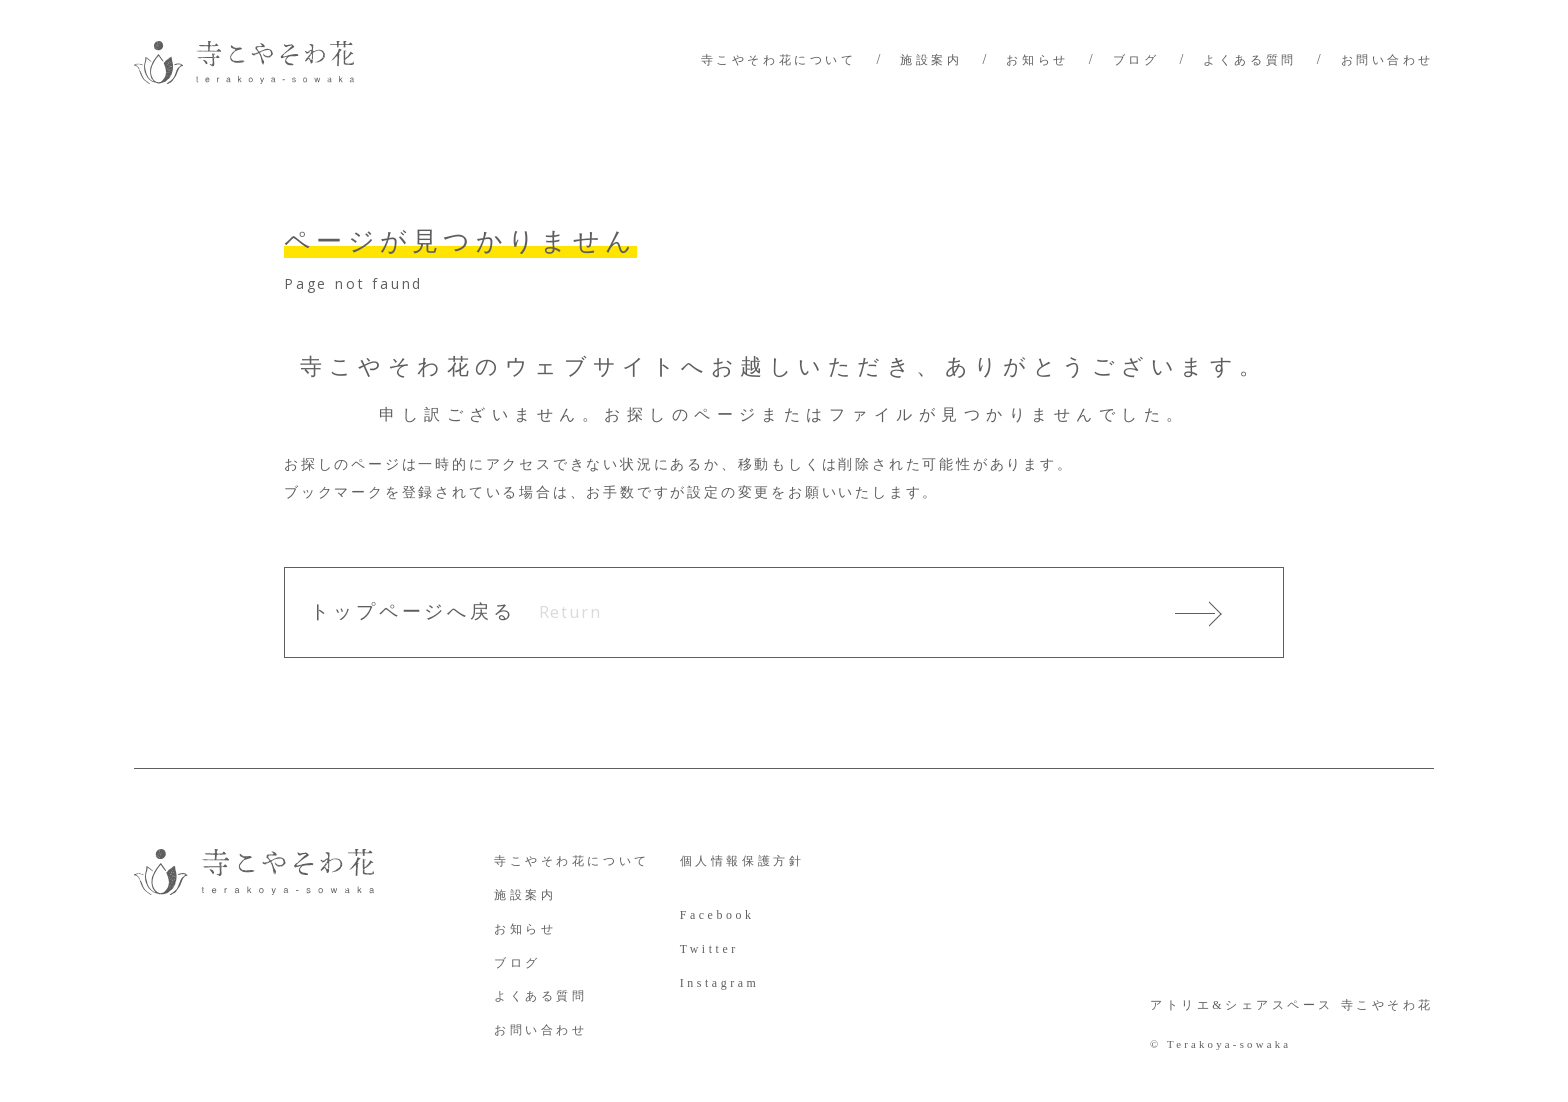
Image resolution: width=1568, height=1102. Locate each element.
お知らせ (1037, 60)
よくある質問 (1249, 60)
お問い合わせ (1387, 60)
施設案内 (931, 60)
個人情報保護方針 (742, 861)
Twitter (709, 949)
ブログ (1136, 60)
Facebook (717, 915)
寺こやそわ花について (779, 60)
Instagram (720, 983)
